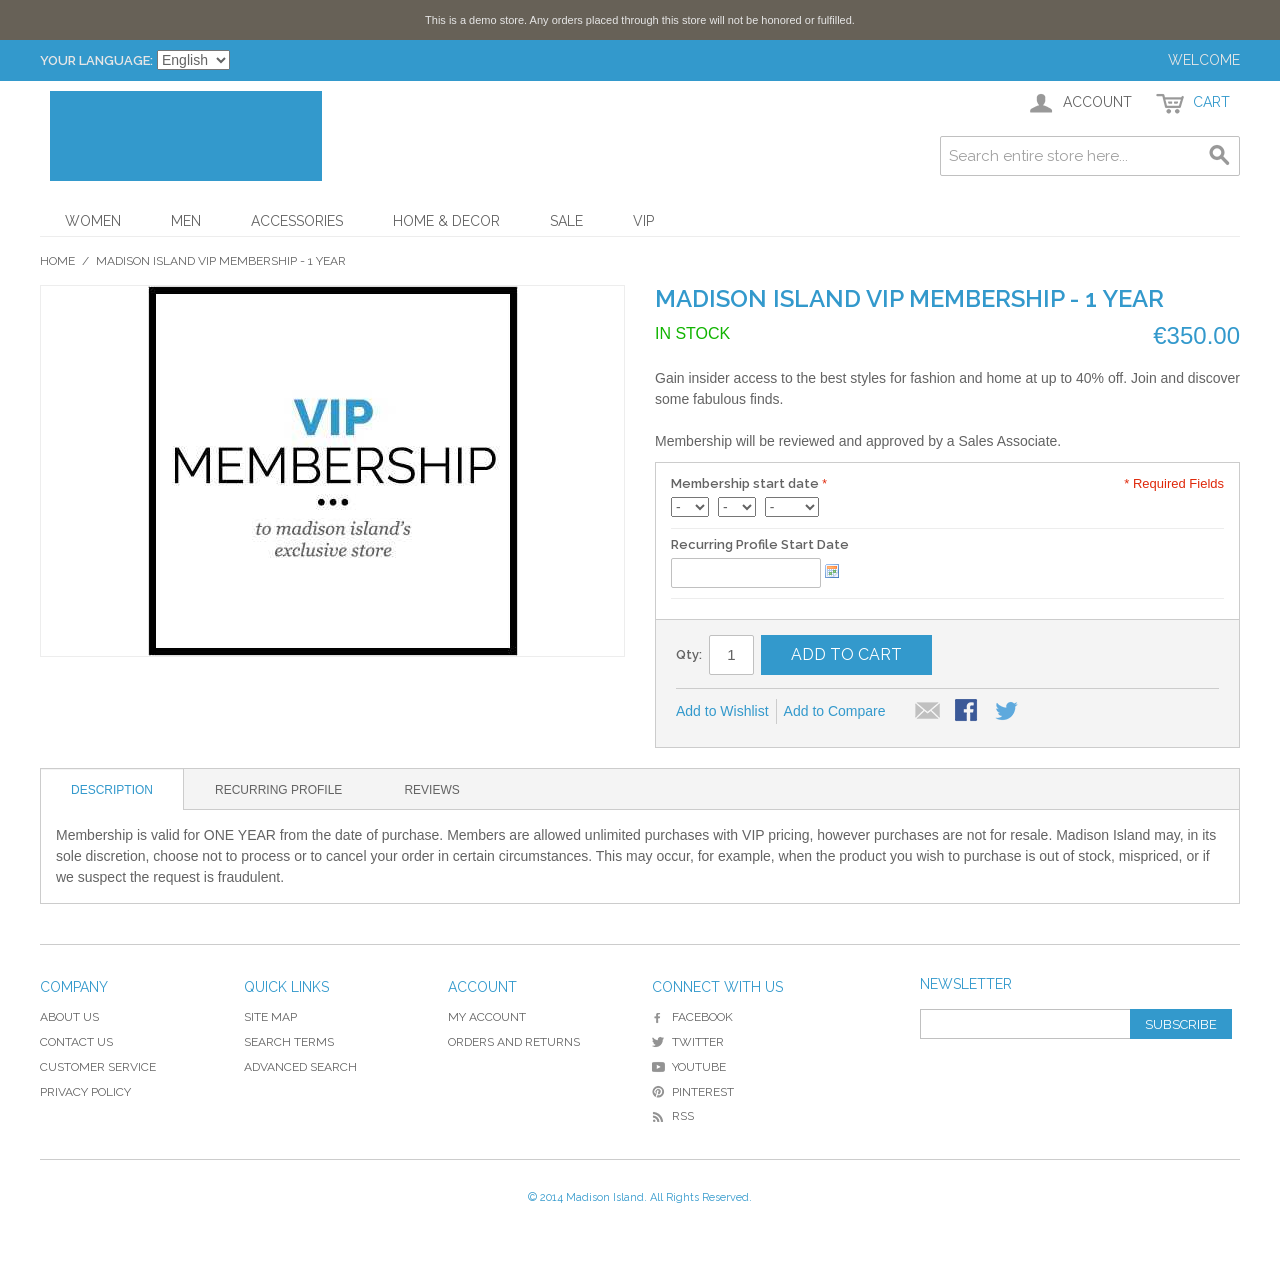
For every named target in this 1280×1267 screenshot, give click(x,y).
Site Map (270, 1017)
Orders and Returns (514, 1042)
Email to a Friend (928, 712)
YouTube (689, 1067)
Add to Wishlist (722, 711)
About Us (69, 1017)
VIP (643, 221)
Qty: (689, 654)
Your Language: (96, 60)
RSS (673, 1116)
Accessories (297, 221)
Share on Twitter (1008, 712)
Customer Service (98, 1067)
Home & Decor (446, 221)
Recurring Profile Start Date (760, 544)
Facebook (692, 1017)
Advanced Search (300, 1067)
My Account (487, 1017)
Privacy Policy (85, 1092)
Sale (566, 221)
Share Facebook (968, 712)
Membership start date (745, 483)
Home (57, 261)
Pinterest (693, 1092)
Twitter (688, 1042)
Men (186, 221)
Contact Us (76, 1042)
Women (93, 221)
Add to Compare (835, 711)
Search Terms (289, 1042)
